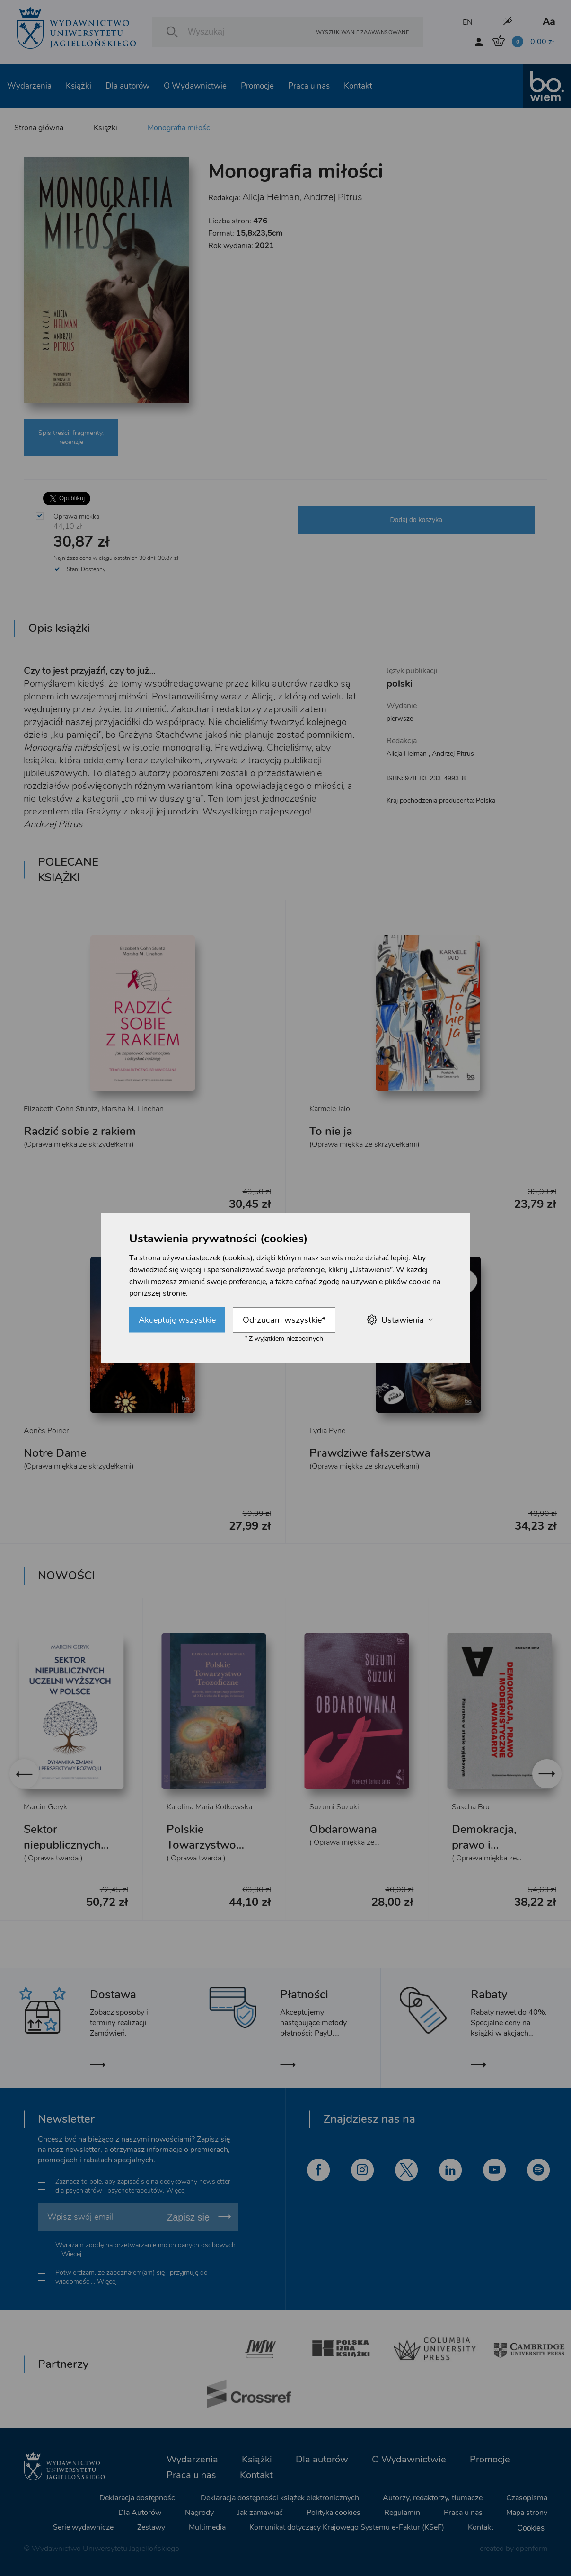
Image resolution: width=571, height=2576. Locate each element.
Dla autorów (127, 85)
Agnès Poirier (46, 1430)
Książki (78, 85)
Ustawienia (399, 1320)
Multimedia (207, 2527)
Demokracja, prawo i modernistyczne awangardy (493, 1853)
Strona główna (38, 128)
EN (468, 22)
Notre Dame (55, 1453)
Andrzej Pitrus (332, 197)
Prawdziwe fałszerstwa (369, 1453)
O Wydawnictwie (195, 85)
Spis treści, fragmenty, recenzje (71, 437)
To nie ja (330, 1131)
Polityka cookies (333, 2512)
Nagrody (199, 2512)
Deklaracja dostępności (138, 2498)
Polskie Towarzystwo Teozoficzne (201, 1845)
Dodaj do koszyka (416, 519)
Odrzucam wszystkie (284, 1319)
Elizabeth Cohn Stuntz (60, 1109)
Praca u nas (309, 85)
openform (531, 2548)
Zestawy (151, 2527)
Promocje (257, 85)
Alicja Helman (270, 197)
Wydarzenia (29, 85)
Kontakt (358, 85)
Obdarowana (343, 1829)
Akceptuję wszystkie (177, 1319)
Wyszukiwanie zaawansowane (362, 31)
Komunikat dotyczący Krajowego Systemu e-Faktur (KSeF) (346, 2527)
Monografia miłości (180, 128)
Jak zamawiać (260, 2512)
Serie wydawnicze (83, 2527)
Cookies (531, 2528)
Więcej (176, 2190)
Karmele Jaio (329, 1109)
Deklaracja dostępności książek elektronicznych (280, 2498)
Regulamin (402, 2512)
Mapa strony (526, 2512)
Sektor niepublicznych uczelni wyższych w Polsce (68, 1853)
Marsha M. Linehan (132, 1109)
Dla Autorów (139, 2512)
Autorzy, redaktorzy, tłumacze (433, 2498)
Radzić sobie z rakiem (80, 1131)
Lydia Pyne (327, 1430)
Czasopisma (526, 2498)
